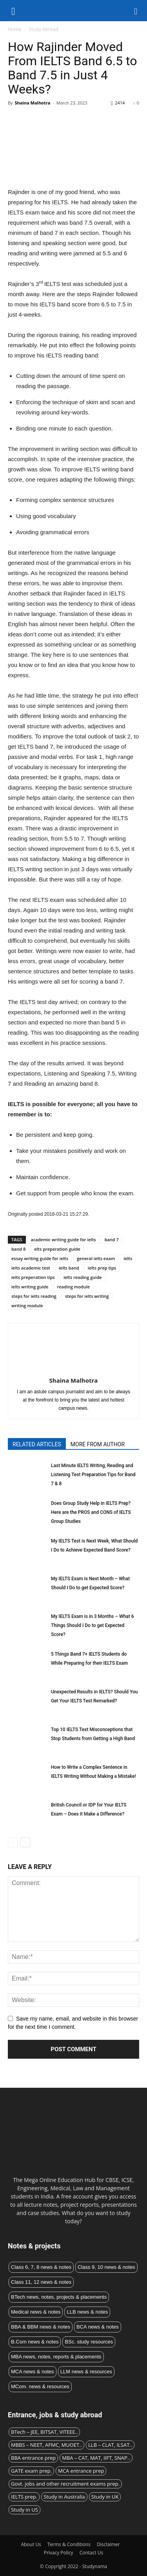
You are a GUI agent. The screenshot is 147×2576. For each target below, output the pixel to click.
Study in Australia (64, 2496)
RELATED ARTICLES (37, 1444)
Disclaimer (108, 2544)
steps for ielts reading (33, 1296)
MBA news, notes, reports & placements (56, 2357)
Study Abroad (43, 29)
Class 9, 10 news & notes (106, 2267)
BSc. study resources (89, 2342)
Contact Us (91, 2552)
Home (14, 29)
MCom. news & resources (40, 2386)
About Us (31, 2544)
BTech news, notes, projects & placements (59, 2297)
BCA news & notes (97, 2327)
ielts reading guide (83, 1277)
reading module (73, 1287)
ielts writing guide (30, 1287)
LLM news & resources (86, 2371)
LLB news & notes (87, 2312)
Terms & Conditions (69, 2544)
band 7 (112, 1239)
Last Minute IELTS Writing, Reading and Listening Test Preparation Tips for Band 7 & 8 (93, 1474)
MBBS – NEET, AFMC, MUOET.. (46, 2444)
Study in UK (105, 2496)
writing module (27, 1305)
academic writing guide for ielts (63, 1239)
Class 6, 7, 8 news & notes (41, 2267)
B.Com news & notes (34, 2342)
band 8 (18, 1249)
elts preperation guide (57, 1249)
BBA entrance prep (33, 2457)
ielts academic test (30, 1268)
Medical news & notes (35, 2312)
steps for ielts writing (87, 1296)
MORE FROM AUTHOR (98, 1444)
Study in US (24, 2509)
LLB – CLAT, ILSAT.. (110, 2444)
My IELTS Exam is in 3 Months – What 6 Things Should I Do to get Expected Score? (92, 1625)
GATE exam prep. (31, 2470)
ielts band (69, 1268)
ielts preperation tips (33, 1277)
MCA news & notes (32, 2371)
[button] (136, 10)
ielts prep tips (102, 1268)
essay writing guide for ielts (39, 1258)
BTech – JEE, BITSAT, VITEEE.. (44, 2431)
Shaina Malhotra (32, 103)
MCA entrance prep (81, 2470)
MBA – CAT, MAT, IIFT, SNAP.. (96, 2457)
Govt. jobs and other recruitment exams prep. (65, 2483)
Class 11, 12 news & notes (41, 2282)
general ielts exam (96, 1258)
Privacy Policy (58, 2552)
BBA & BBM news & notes (40, 2327)
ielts (127, 1258)
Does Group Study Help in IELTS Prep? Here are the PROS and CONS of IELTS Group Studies (91, 1512)
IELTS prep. (24, 2496)
